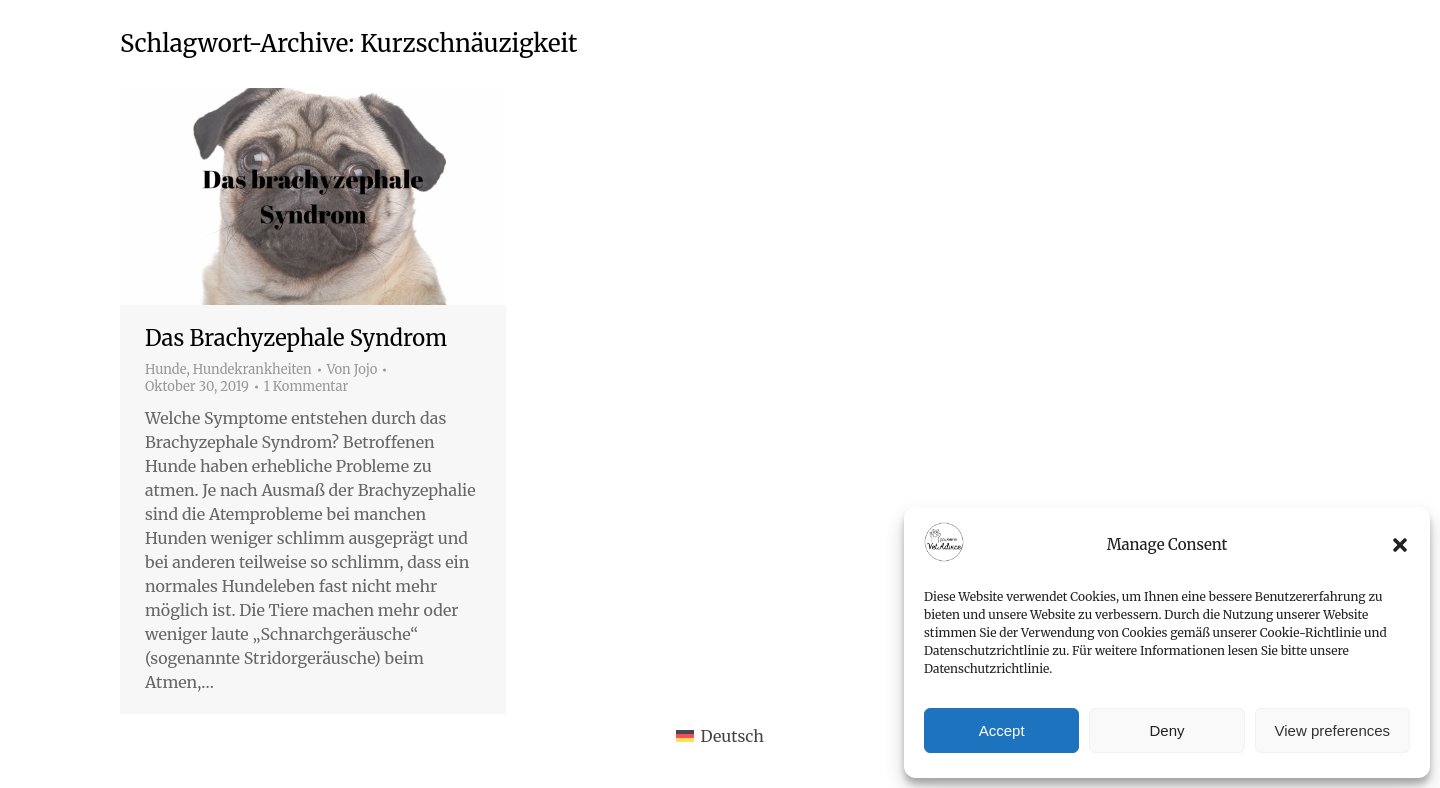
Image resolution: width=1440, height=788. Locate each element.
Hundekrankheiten (252, 369)
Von (352, 370)
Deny (1166, 730)
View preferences (1333, 730)
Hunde (165, 369)
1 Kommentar (306, 387)
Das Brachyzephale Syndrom (296, 338)
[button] (1400, 545)
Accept (1002, 730)
